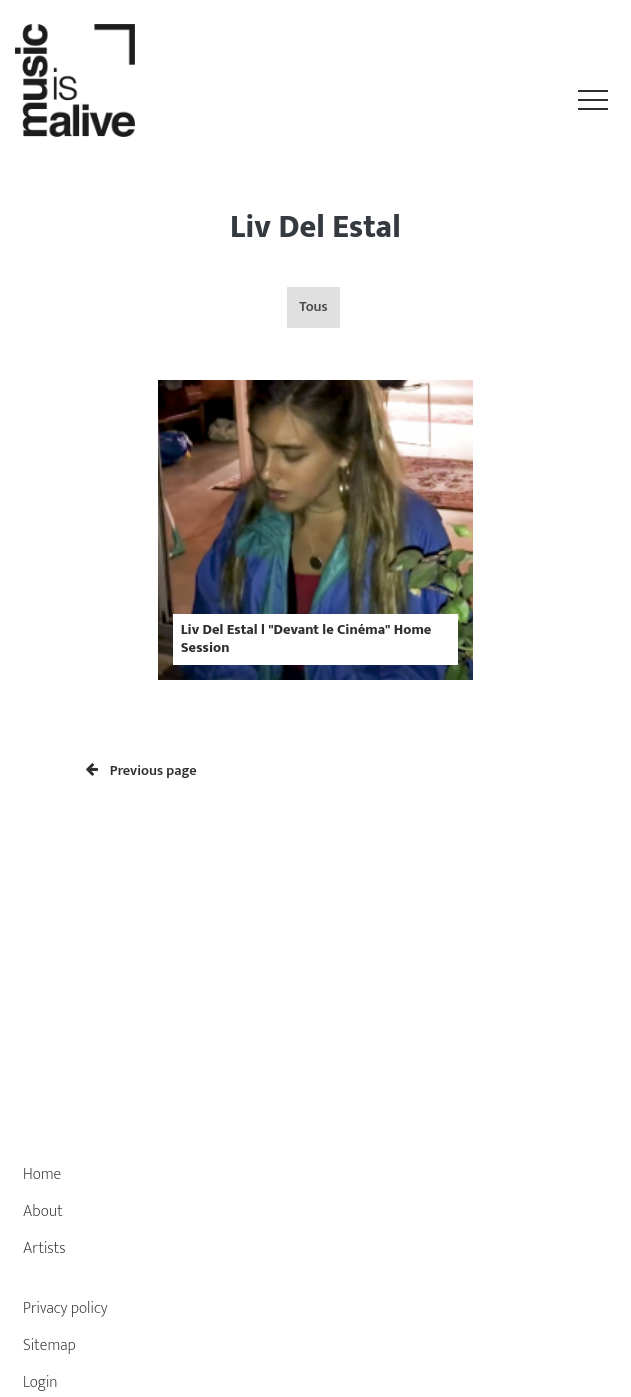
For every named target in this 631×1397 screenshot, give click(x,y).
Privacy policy (65, 1308)
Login (40, 1382)
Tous (313, 307)
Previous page (141, 771)
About (43, 1211)
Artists (44, 1248)
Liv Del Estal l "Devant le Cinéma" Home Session (306, 638)
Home (42, 1174)
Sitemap (49, 1345)
